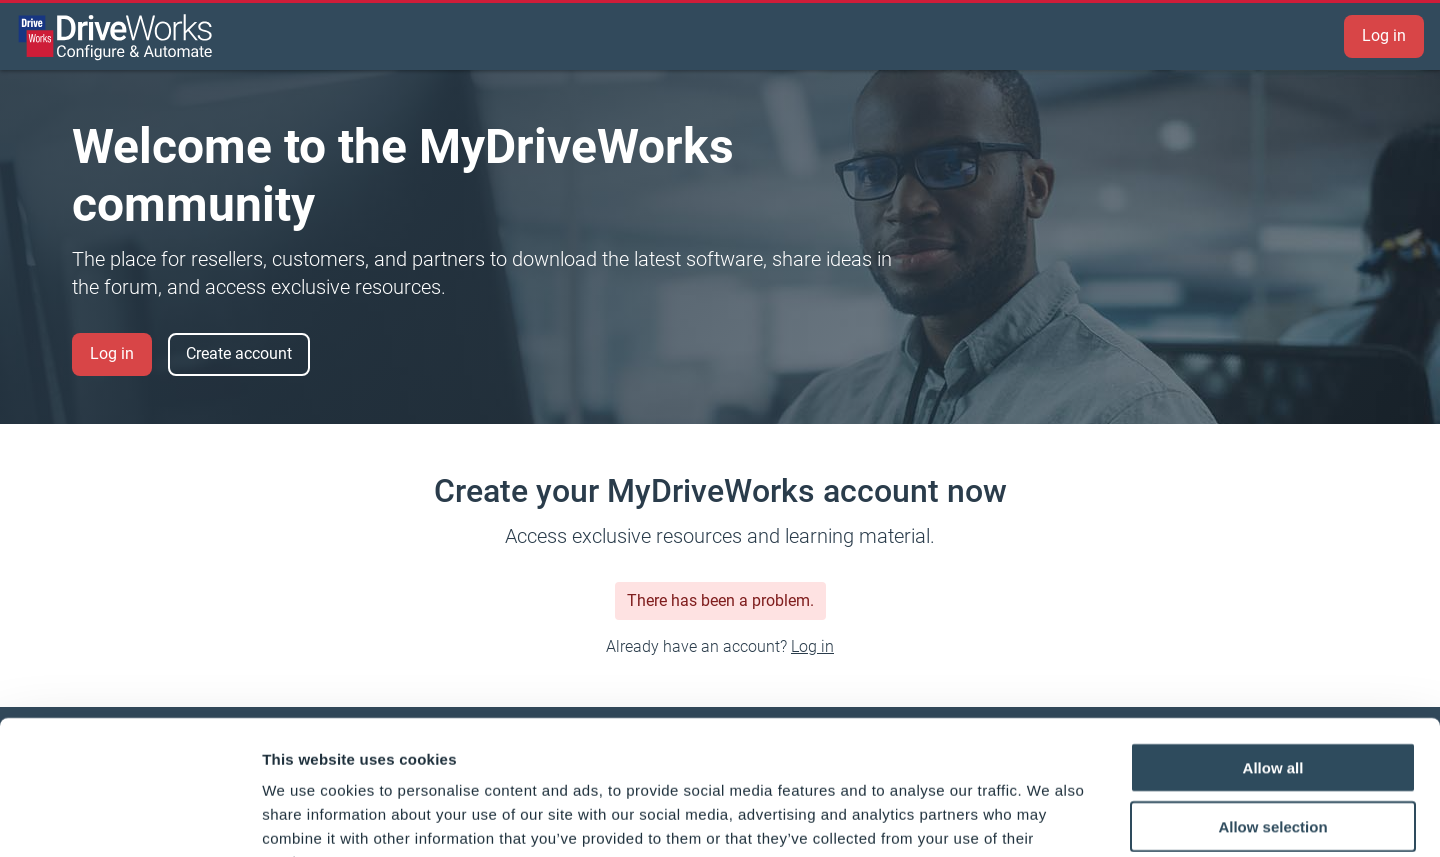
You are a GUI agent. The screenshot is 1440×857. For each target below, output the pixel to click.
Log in (1384, 35)
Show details (1049, 817)
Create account (239, 353)
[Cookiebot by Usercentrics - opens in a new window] (129, 818)
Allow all (1273, 641)
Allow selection (1272, 700)
